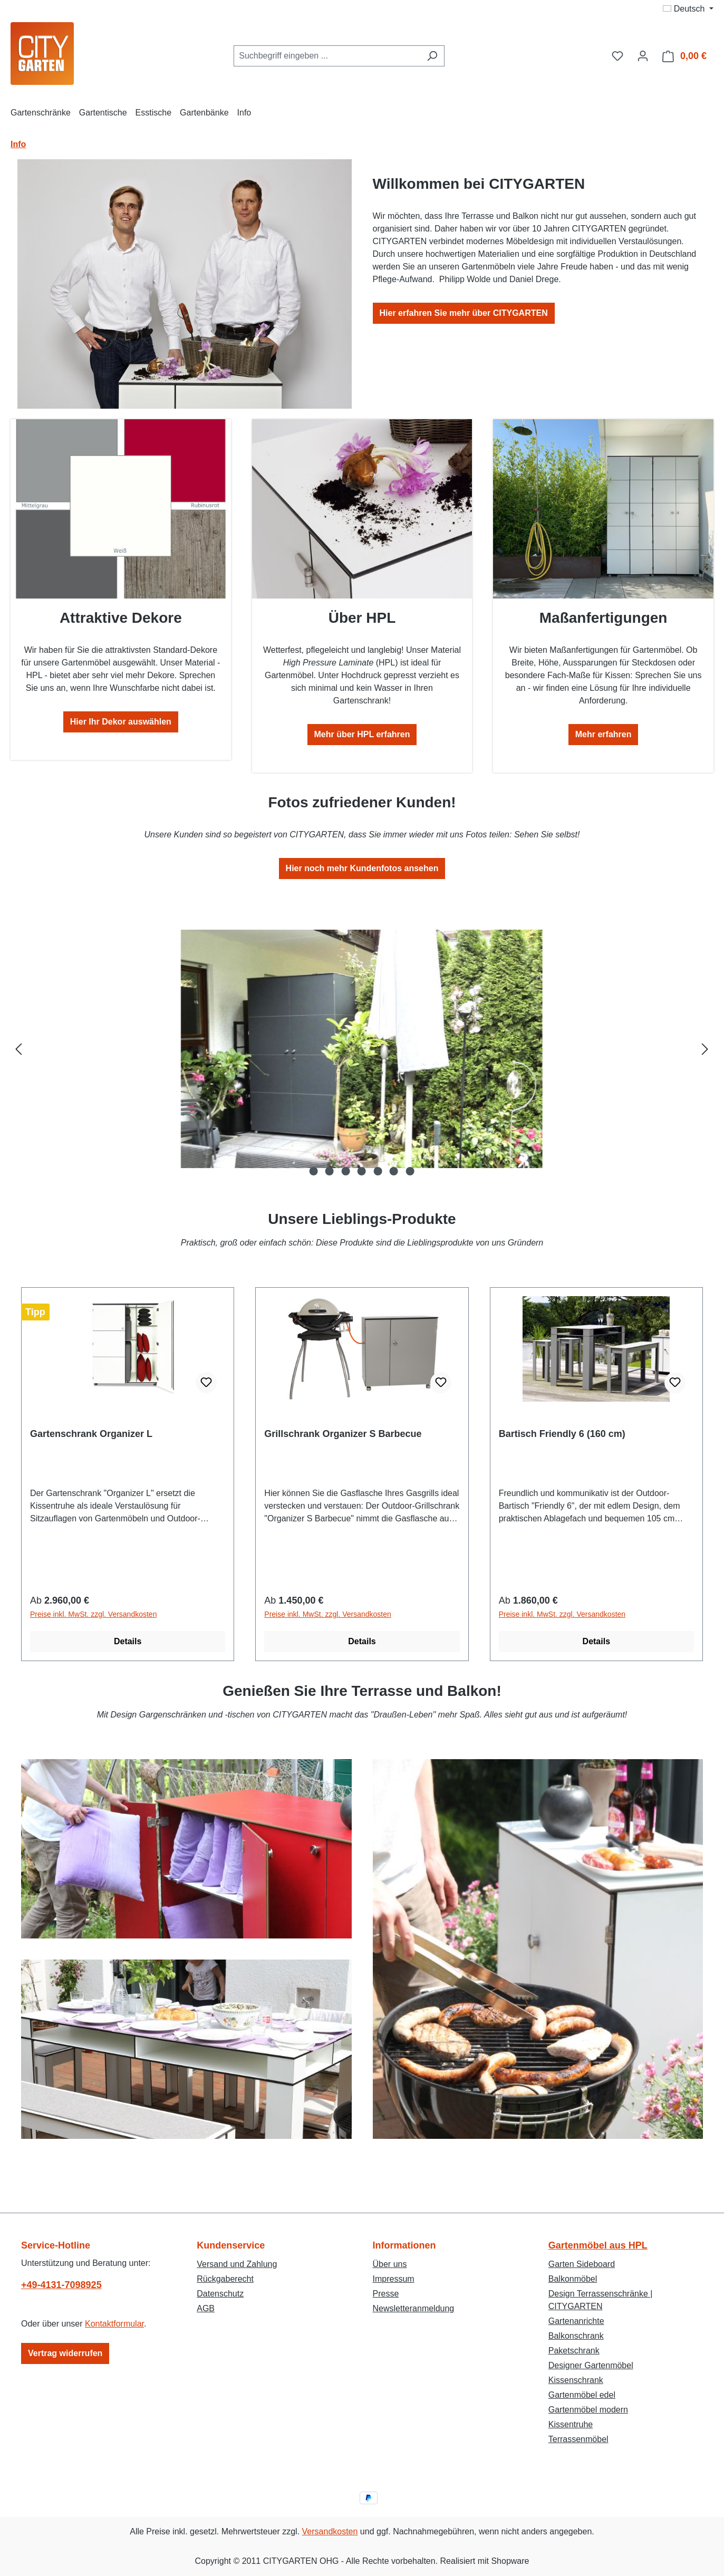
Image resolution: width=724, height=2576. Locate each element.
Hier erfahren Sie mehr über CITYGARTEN (464, 312)
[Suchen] (432, 55)
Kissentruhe (570, 2424)
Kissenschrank (575, 2380)
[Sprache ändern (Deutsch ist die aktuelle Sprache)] (688, 9)
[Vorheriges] (18, 1049)
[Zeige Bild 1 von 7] (313, 1171)
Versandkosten (330, 2531)
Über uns (390, 2264)
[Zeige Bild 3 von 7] (345, 1171)
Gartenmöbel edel (581, 2394)
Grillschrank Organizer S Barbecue (342, 1434)
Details (127, 1641)
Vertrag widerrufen (65, 2353)
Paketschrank (574, 2350)
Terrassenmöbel (578, 2439)
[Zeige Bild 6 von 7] (394, 1171)
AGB (206, 2308)
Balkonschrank (576, 2335)
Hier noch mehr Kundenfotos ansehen (362, 868)
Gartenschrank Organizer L (91, 1434)
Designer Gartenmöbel (590, 2365)
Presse (386, 2293)
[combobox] (327, 55)
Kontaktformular (114, 2323)
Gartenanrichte (576, 2321)
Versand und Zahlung (237, 2264)
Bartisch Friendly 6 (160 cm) (562, 1434)
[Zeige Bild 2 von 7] (329, 1171)
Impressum (393, 2278)
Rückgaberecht (225, 2278)
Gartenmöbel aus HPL (598, 2245)
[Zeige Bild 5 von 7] (377, 1171)
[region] (362, 1049)
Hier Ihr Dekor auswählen (120, 721)
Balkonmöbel (572, 2278)
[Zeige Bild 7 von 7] (410, 1171)
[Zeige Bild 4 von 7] (362, 1171)
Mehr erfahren (603, 734)
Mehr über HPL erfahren (362, 734)
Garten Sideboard (581, 2264)
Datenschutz (220, 2293)
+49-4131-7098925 (61, 2285)
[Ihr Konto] (642, 55)
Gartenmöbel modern (588, 2409)
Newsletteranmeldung (414, 2308)
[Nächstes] (705, 1049)
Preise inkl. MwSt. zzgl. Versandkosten (93, 1614)
